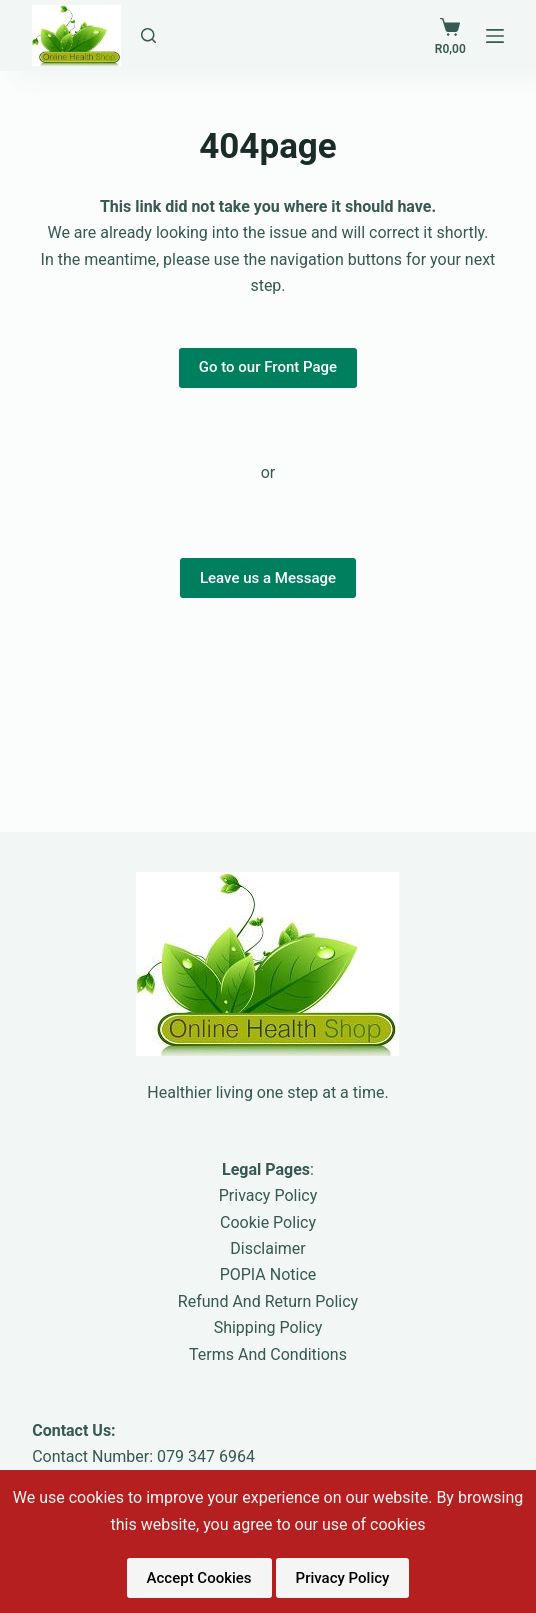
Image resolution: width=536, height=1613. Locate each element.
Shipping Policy (268, 1327)
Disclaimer (267, 1248)
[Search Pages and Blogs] (148, 35)
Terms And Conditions (268, 1354)
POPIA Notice (268, 1274)
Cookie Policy (268, 1222)
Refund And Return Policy (268, 1301)
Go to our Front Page (268, 367)
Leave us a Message (268, 578)
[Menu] (495, 36)
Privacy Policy (268, 1195)
